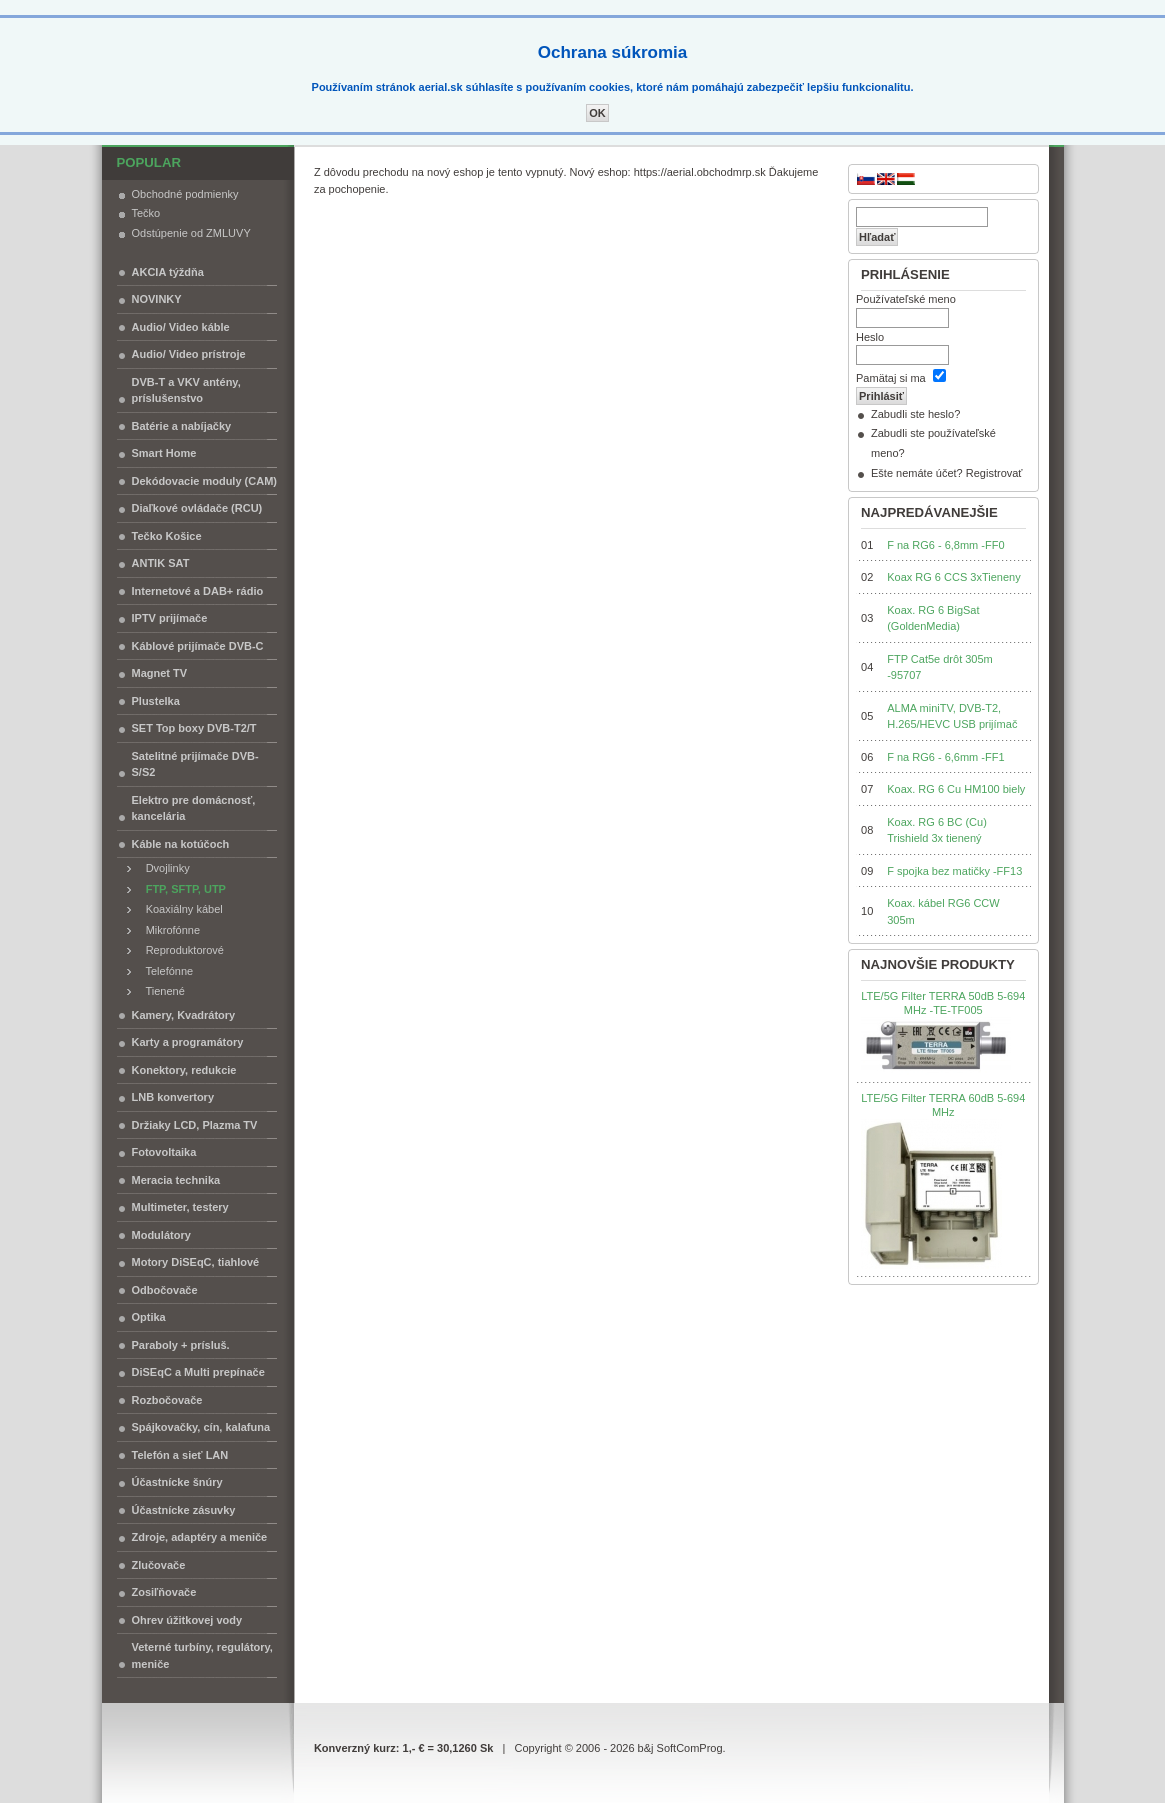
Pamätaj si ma (891, 378)
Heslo (870, 337)
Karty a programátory (188, 1042)
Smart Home (164, 453)
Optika (149, 1317)
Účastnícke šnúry (177, 1482)
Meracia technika (176, 1180)
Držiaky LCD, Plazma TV (195, 1125)
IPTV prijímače (170, 618)
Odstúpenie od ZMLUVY (191, 233)
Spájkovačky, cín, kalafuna (201, 1427)
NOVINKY (157, 299)
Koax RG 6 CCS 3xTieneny (953, 577)
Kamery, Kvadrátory (184, 1015)
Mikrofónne (169, 930)
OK (597, 113)
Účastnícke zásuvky (184, 1510)
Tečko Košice (167, 536)
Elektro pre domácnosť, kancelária (194, 808)
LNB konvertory (173, 1097)
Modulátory (161, 1235)
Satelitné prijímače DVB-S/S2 (195, 764)
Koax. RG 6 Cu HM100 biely (956, 789)
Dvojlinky (163, 868)
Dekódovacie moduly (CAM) (204, 481)
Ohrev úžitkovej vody (187, 1620)
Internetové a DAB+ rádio (198, 591)
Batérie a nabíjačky (182, 426)
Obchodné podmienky (185, 194)
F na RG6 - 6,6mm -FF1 (945, 757)
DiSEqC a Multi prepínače (198, 1372)
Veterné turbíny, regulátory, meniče (202, 1655)
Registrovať (994, 473)
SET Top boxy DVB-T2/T (194, 728)
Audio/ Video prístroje (189, 354)
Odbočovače (165, 1290)
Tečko (146, 213)
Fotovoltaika (164, 1152)
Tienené (161, 991)
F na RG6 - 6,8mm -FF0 (945, 545)
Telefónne (165, 971)
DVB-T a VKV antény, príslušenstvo (186, 390)
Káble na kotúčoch (181, 844)
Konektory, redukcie (184, 1070)
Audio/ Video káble (181, 327)
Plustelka (156, 701)
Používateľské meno (906, 299)
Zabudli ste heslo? (915, 414)
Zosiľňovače (164, 1592)
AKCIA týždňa (168, 272)
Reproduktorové (180, 950)
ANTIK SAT (161, 563)
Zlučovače (159, 1565)
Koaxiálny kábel (180, 909)
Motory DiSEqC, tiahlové (196, 1262)
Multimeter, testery (180, 1207)
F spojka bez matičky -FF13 (954, 871)
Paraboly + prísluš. (181, 1345)
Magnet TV (160, 673)
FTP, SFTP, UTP (181, 889)
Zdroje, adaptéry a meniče (200, 1537)
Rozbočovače (167, 1400)
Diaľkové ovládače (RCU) (197, 508)
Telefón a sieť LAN (180, 1455)
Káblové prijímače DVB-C (198, 646)
